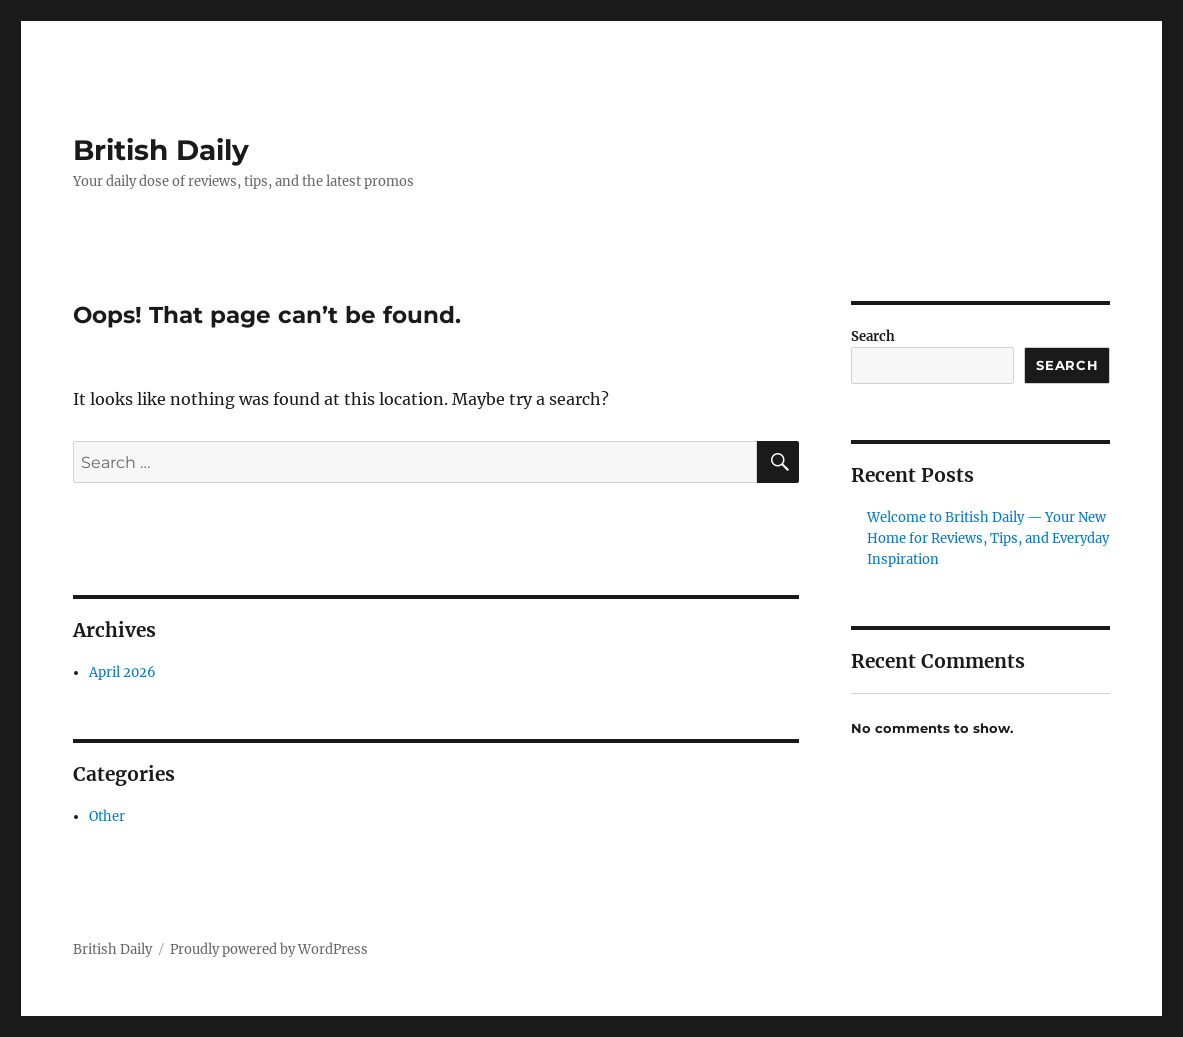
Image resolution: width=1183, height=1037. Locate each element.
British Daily (161, 150)
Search (873, 336)
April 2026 (122, 672)
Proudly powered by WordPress (269, 949)
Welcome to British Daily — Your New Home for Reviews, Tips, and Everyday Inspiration (988, 538)
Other (107, 816)
